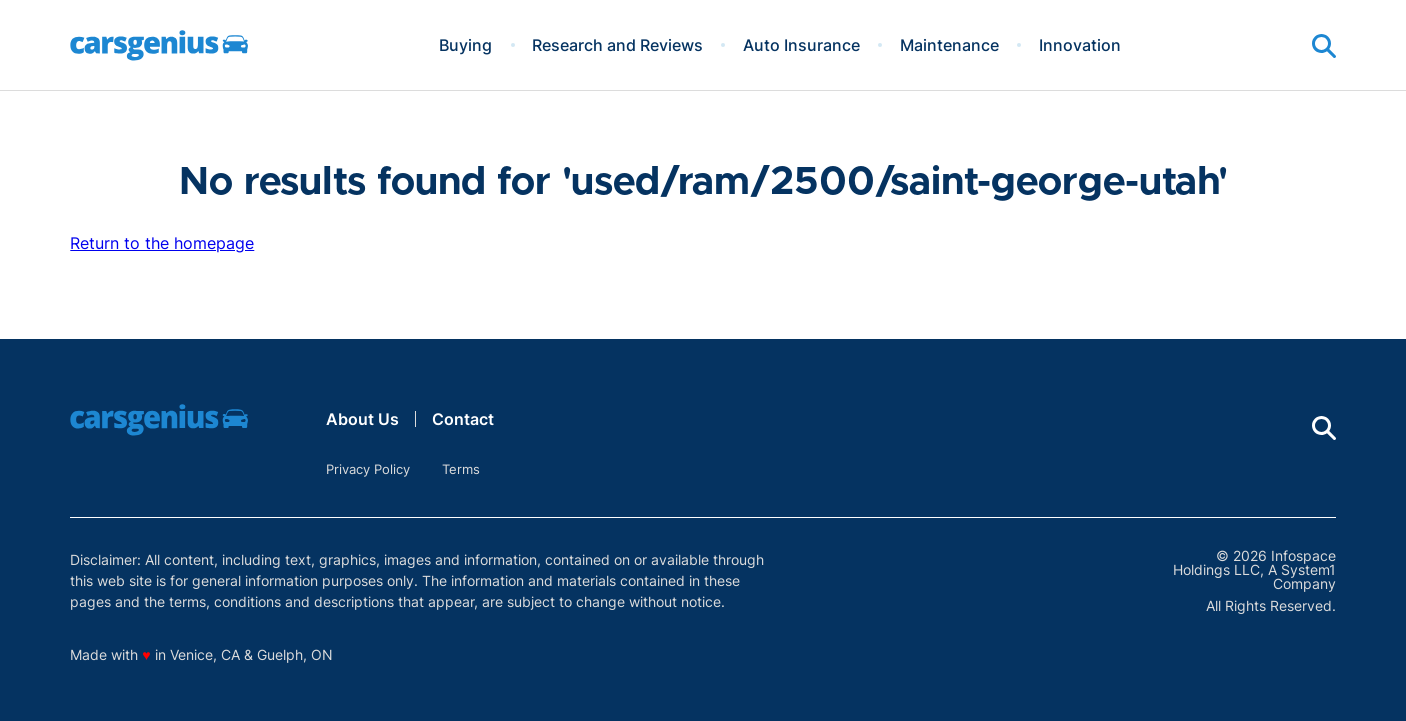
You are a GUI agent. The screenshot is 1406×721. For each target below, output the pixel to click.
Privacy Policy (368, 469)
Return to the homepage (162, 243)
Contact (463, 419)
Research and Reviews (617, 45)
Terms (461, 469)
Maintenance (949, 45)
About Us (362, 419)
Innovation (1080, 45)
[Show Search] (1324, 46)
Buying (465, 45)
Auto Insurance (801, 45)
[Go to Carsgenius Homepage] (159, 45)
